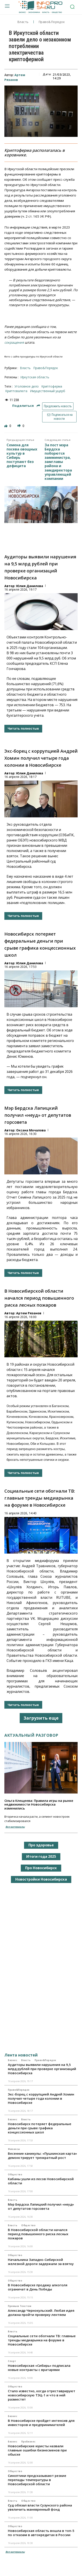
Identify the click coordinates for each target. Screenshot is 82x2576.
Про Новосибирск (41, 1867)
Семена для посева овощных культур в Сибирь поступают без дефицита (22, 455)
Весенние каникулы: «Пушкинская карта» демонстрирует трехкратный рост (42, 2155)
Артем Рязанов (28, 1313)
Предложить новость (58, 406)
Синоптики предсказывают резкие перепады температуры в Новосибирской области (37, 2479)
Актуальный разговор (31, 1735)
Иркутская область (34, 377)
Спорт (12, 2361)
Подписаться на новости (59, 416)
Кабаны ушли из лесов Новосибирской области (41, 2181)
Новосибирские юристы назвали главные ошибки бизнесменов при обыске (37, 2450)
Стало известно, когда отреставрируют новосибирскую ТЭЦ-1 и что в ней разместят (41, 2395)
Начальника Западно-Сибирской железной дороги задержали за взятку (41, 2261)
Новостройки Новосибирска (41, 1879)
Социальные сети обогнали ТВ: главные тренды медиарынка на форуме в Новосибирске (39, 1498)
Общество (15, 2174)
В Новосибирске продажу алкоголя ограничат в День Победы (37, 2287)
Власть (23, 22)
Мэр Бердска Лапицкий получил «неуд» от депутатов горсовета (37, 1115)
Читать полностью (23, 728)
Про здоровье (41, 1845)
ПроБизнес (28, 2441)
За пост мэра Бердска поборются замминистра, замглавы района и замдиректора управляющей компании (58, 462)
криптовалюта (16, 391)
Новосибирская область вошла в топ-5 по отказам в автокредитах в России (41, 2532)
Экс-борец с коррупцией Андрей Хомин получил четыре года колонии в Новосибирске (41, 758)
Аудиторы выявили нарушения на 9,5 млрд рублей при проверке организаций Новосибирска (42, 2068)
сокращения (14, 342)
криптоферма (51, 386)
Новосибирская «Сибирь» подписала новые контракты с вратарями (39, 2367)
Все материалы (15, 1826)
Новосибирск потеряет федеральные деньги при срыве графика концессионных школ (39, 2128)
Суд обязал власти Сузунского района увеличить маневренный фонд (40, 2507)
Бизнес (12, 2060)
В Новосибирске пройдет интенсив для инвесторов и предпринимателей (41, 2422)
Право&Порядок (51, 22)
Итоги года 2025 (41, 1856)
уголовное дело (26, 386)
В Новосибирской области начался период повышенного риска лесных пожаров (39, 1298)
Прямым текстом (19, 2306)
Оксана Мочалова (31, 1130)
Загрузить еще (41, 1718)
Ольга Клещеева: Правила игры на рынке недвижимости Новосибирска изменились (38, 1804)
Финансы (14, 2149)
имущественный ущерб (47, 391)
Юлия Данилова (29, 586)
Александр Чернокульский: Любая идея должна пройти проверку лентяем (41, 2312)
